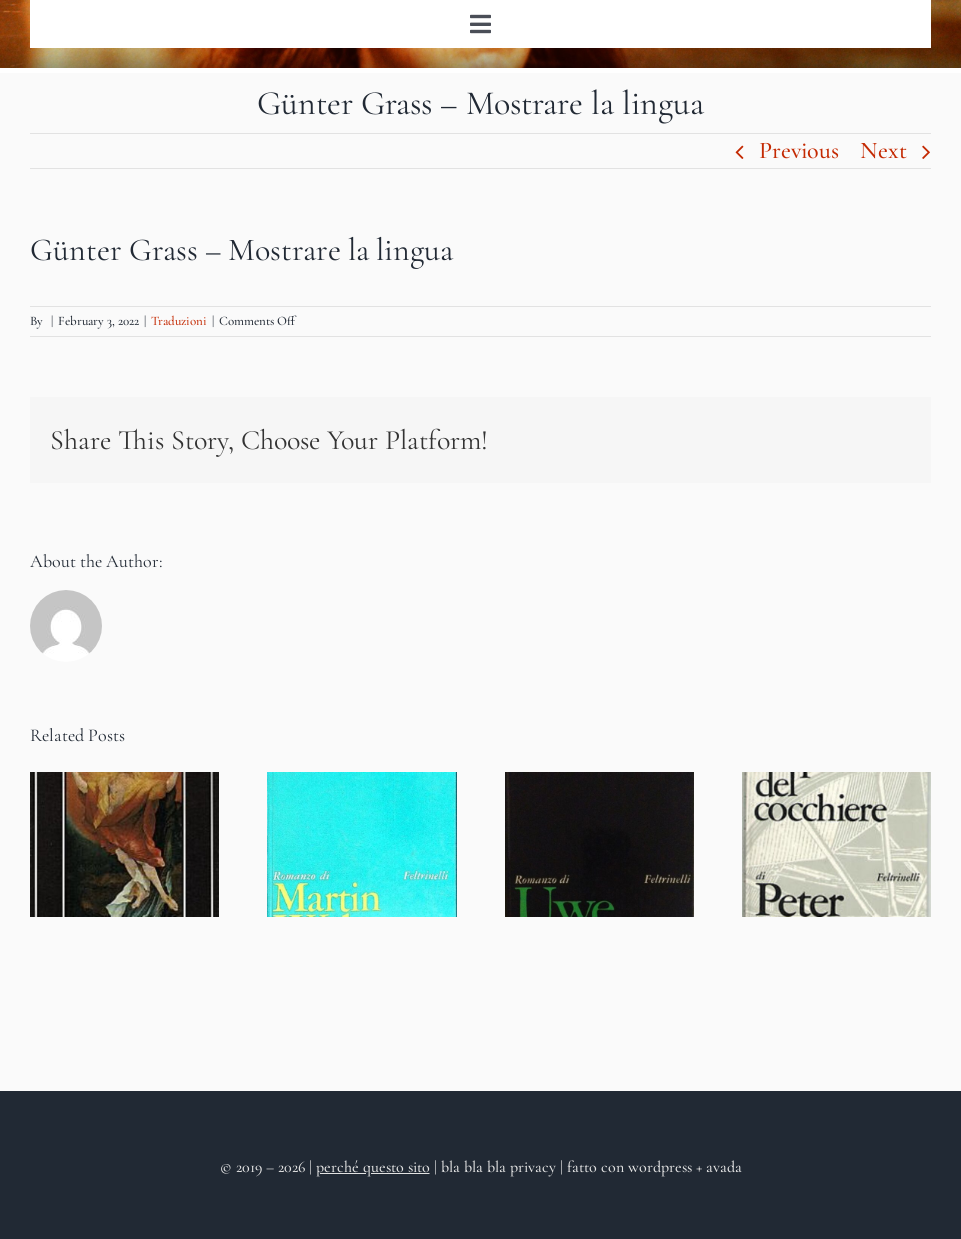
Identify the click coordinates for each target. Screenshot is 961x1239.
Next (883, 150)
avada (724, 1167)
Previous (799, 150)
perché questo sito (373, 1167)
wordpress (660, 1167)
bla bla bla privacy (500, 1167)
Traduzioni (179, 321)
